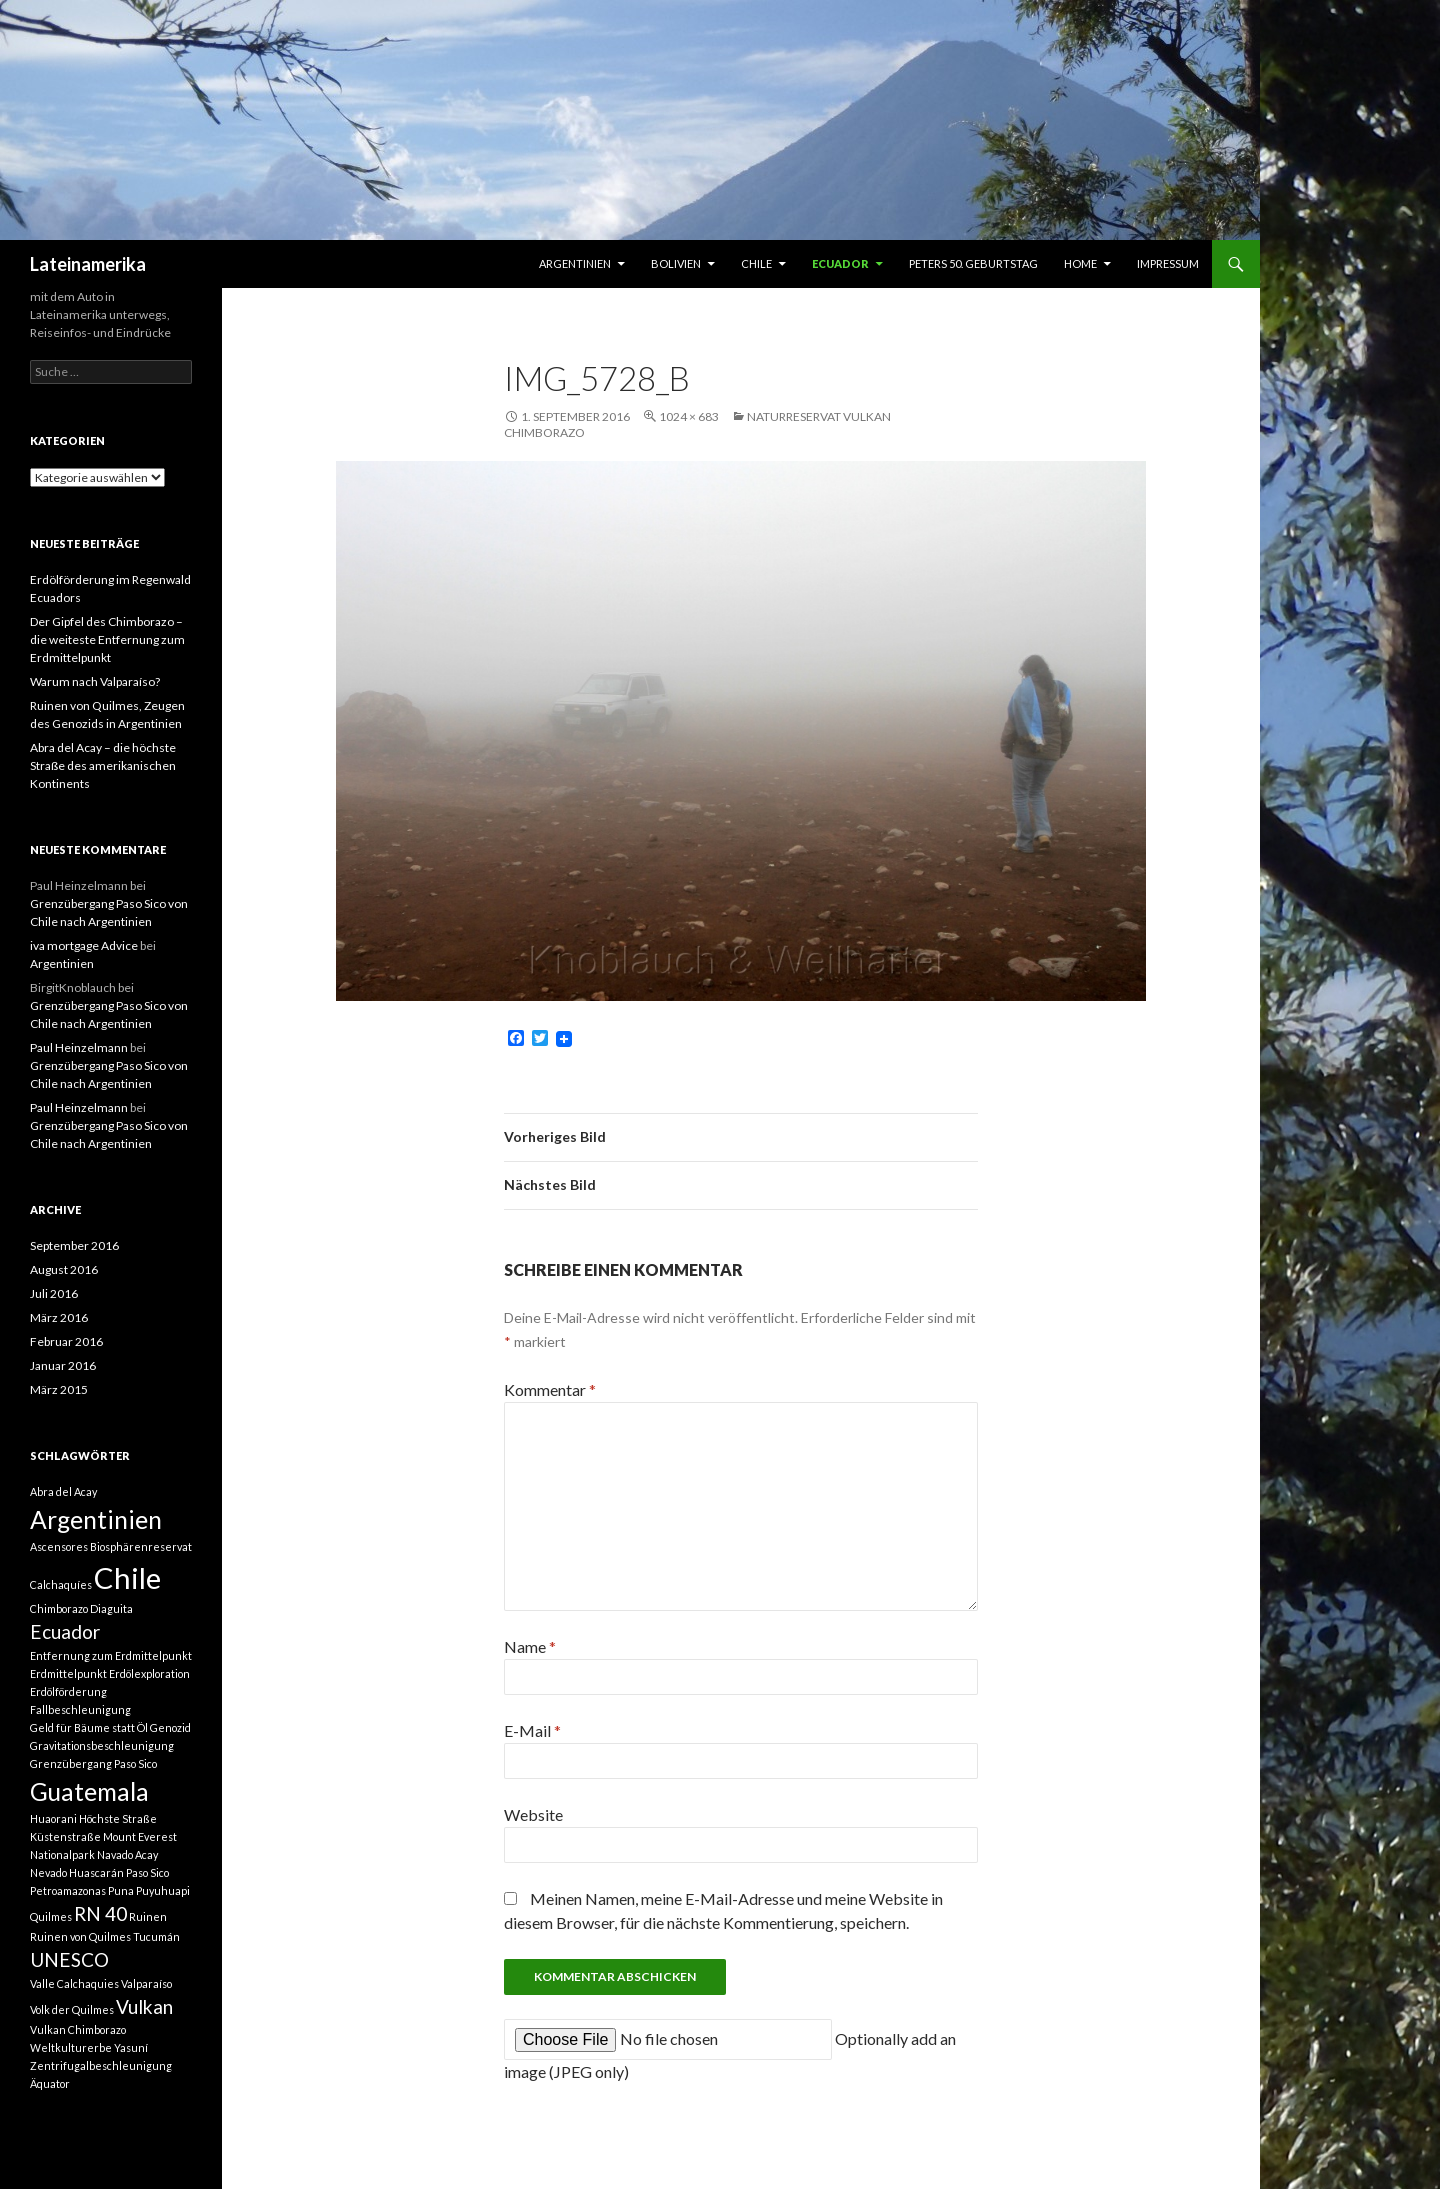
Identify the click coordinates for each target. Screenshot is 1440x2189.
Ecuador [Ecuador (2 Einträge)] (65, 1631)
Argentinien (575, 263)
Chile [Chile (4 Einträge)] (127, 1577)
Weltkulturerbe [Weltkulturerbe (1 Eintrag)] (71, 2047)
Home (1080, 263)
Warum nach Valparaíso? (95, 681)
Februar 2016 (66, 1341)
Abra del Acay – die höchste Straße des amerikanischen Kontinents (103, 765)
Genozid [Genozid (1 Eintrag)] (170, 1727)
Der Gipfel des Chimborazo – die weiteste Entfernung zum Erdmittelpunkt (107, 639)
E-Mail (532, 1730)
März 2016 (59, 1317)
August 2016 (64, 1269)
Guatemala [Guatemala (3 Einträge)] (89, 1791)
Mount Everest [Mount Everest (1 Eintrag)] (140, 1836)
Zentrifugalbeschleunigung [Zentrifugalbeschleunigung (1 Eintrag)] (101, 2065)
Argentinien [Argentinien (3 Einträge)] (96, 1519)
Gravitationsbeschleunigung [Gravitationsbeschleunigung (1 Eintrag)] (102, 1745)
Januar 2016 (63, 1365)
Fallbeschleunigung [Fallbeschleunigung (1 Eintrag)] (80, 1709)
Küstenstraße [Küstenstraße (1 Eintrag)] (65, 1836)
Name (530, 1646)
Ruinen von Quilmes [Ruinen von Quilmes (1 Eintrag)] (80, 1936)
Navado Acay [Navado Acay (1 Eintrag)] (127, 1854)
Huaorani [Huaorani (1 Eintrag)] (53, 1818)
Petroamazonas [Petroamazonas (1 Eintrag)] (68, 1890)
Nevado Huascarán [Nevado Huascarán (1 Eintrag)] (77, 1872)
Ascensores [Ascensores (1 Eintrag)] (59, 1546)
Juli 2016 (54, 1293)
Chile (756, 263)
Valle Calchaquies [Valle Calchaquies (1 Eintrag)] (74, 1983)
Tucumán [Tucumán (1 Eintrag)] (156, 1936)
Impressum (1168, 263)
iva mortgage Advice (84, 945)
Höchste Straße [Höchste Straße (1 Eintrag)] (118, 1818)
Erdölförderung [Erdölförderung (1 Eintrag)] (68, 1691)
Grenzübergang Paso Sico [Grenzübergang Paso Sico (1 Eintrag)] (93, 1763)
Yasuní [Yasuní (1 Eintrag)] (131, 2047)
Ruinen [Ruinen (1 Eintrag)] (148, 1916)
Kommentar (550, 1389)
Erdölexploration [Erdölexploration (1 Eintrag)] (149, 1673)
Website (533, 1814)
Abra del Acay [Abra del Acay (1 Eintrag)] (63, 1491)
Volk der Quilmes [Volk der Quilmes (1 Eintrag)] (72, 2009)
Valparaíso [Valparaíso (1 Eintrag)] (146, 1983)
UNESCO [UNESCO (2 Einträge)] (69, 1959)
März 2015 (59, 1389)
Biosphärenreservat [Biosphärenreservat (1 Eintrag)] (141, 1546)
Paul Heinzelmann (79, 1047)
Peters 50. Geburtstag (973, 263)
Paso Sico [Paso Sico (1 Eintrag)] (147, 1872)
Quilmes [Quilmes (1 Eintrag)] (51, 1916)
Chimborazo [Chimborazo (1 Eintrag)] (59, 1608)
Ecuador (840, 263)
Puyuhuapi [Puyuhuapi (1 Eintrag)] (163, 1890)
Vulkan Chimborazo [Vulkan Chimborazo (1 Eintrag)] (78, 2029)
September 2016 (74, 1245)
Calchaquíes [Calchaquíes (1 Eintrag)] (61, 1584)
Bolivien (676, 263)
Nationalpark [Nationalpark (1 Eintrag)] (62, 1854)
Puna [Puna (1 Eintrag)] (121, 1890)
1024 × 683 (689, 416)
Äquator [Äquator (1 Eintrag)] (50, 2083)
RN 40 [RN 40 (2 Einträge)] (100, 1913)
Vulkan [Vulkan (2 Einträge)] (144, 2006)
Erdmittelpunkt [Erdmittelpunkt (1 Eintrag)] (68, 1673)
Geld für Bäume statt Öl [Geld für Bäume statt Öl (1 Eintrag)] (89, 1727)
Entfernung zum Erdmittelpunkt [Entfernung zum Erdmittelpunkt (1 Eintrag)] (111, 1655)
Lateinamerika (88, 264)
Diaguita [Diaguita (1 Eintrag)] (111, 1608)
